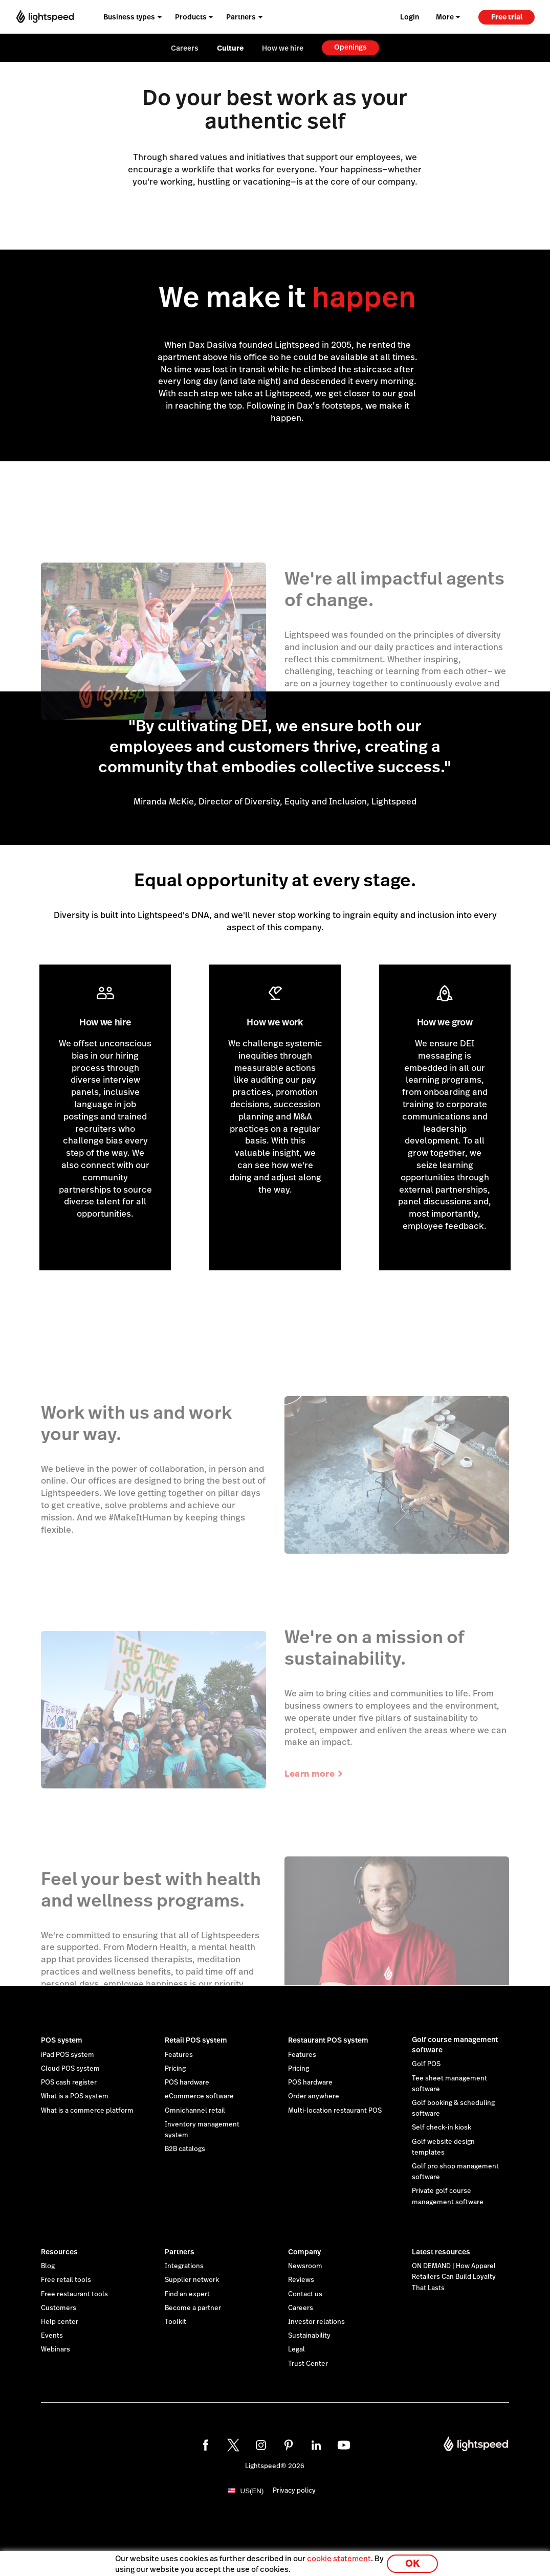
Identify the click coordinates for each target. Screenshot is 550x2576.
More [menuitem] (445, 17)
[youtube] (344, 2445)
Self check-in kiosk (441, 2127)
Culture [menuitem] (230, 48)
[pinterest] (288, 2445)
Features (179, 2054)
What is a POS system (74, 2096)
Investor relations (316, 2321)
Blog (48, 2266)
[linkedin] (316, 2445)
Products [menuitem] (191, 17)
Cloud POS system (70, 2068)
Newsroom (305, 2266)
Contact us (305, 2294)
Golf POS (426, 2064)
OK (412, 2562)
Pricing (175, 2068)
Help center (59, 2321)
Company (304, 2252)
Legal (296, 2349)
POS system (61, 2040)
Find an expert (187, 2294)
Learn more (314, 1773)
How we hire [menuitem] (282, 48)
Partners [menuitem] (241, 17)
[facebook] (205, 2445)
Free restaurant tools (74, 2294)
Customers (58, 2308)
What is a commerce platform (87, 2110)
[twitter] (233, 2445)
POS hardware (187, 2082)
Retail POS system (196, 2040)
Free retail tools (66, 2279)
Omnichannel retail (195, 2110)
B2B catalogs (185, 2149)
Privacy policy (294, 2490)
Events (52, 2335)
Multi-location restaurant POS (335, 2110)
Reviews (301, 2279)
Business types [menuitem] (129, 17)
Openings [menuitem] (350, 47)
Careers (300, 2308)
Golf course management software (455, 2044)
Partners (179, 2252)
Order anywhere (313, 2096)
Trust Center (308, 2363)
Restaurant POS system (328, 2040)
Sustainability (309, 2335)
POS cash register (69, 2082)
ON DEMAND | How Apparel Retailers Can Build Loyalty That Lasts (454, 2276)
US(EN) (252, 2491)
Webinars (55, 2349)
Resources (59, 2252)
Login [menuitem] (409, 17)
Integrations (184, 2266)
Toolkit (175, 2321)
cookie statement (339, 2557)
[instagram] (261, 2445)
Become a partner (193, 2308)
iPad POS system (67, 2054)
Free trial (506, 17)
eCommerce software (199, 2096)
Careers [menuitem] (185, 48)
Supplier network (192, 2279)
